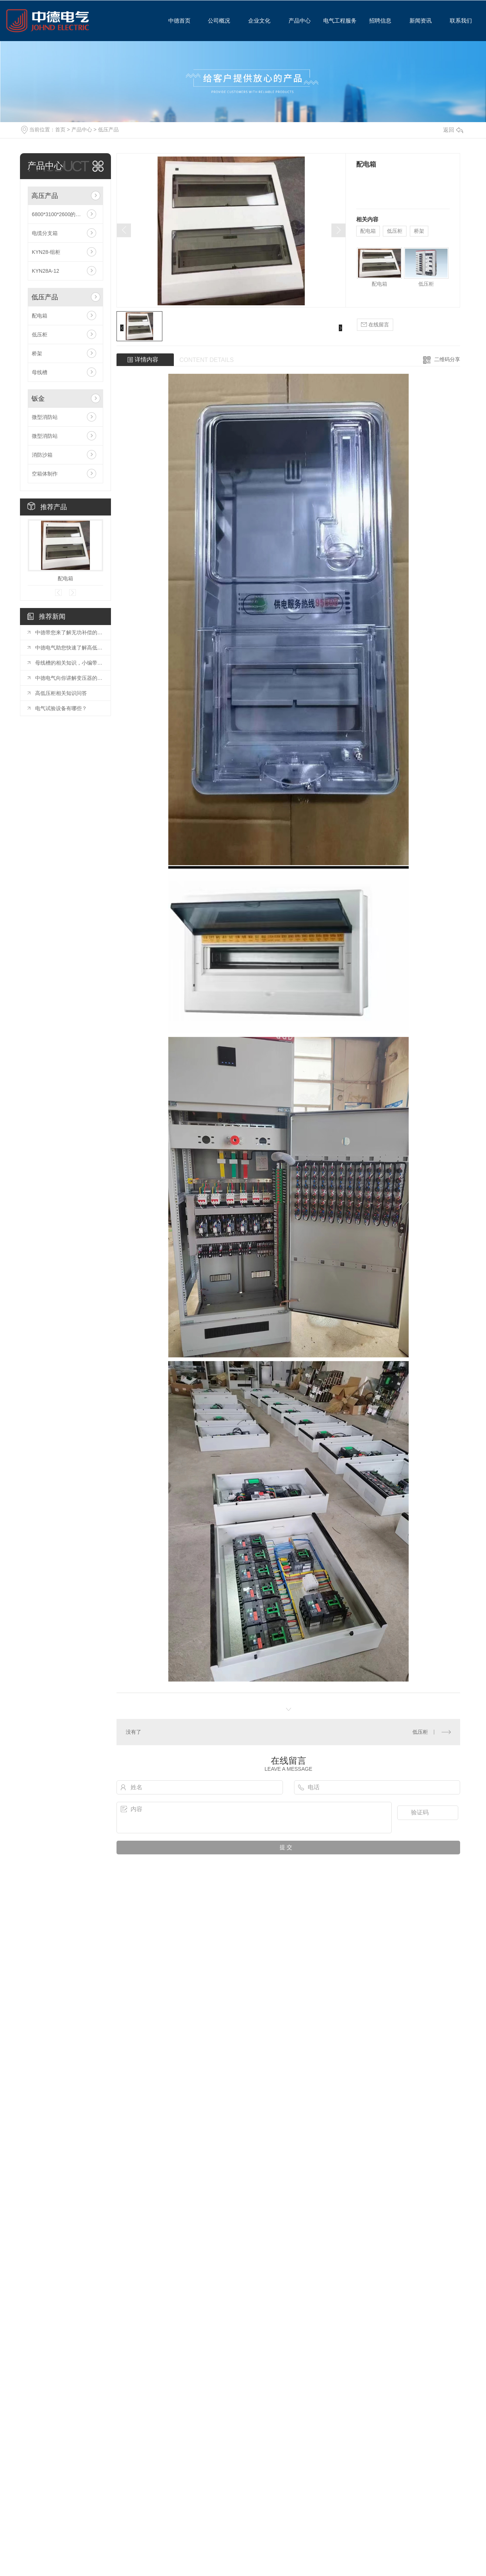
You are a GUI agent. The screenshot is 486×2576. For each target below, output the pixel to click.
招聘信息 (377, 20)
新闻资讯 (418, 20)
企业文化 (256, 20)
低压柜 (39, 334)
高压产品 (44, 195)
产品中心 (297, 20)
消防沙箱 (42, 455)
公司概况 (216, 20)
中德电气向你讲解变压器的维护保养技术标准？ (69, 678)
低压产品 (108, 129)
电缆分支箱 (45, 233)
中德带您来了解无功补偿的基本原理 (69, 632)
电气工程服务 (337, 20)
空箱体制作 (45, 474)
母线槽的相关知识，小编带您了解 (69, 663)
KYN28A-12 (45, 271)
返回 (453, 130)
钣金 (38, 398)
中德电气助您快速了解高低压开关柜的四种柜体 (69, 648)
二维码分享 (447, 359)
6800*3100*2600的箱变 (59, 214)
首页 (60, 129)
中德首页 (176, 20)
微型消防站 (45, 417)
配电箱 (39, 316)
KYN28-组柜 (46, 252)
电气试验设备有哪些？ (61, 708)
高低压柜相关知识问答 (61, 693)
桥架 (37, 353)
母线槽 (39, 372)
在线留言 (375, 325)
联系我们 (458, 20)
